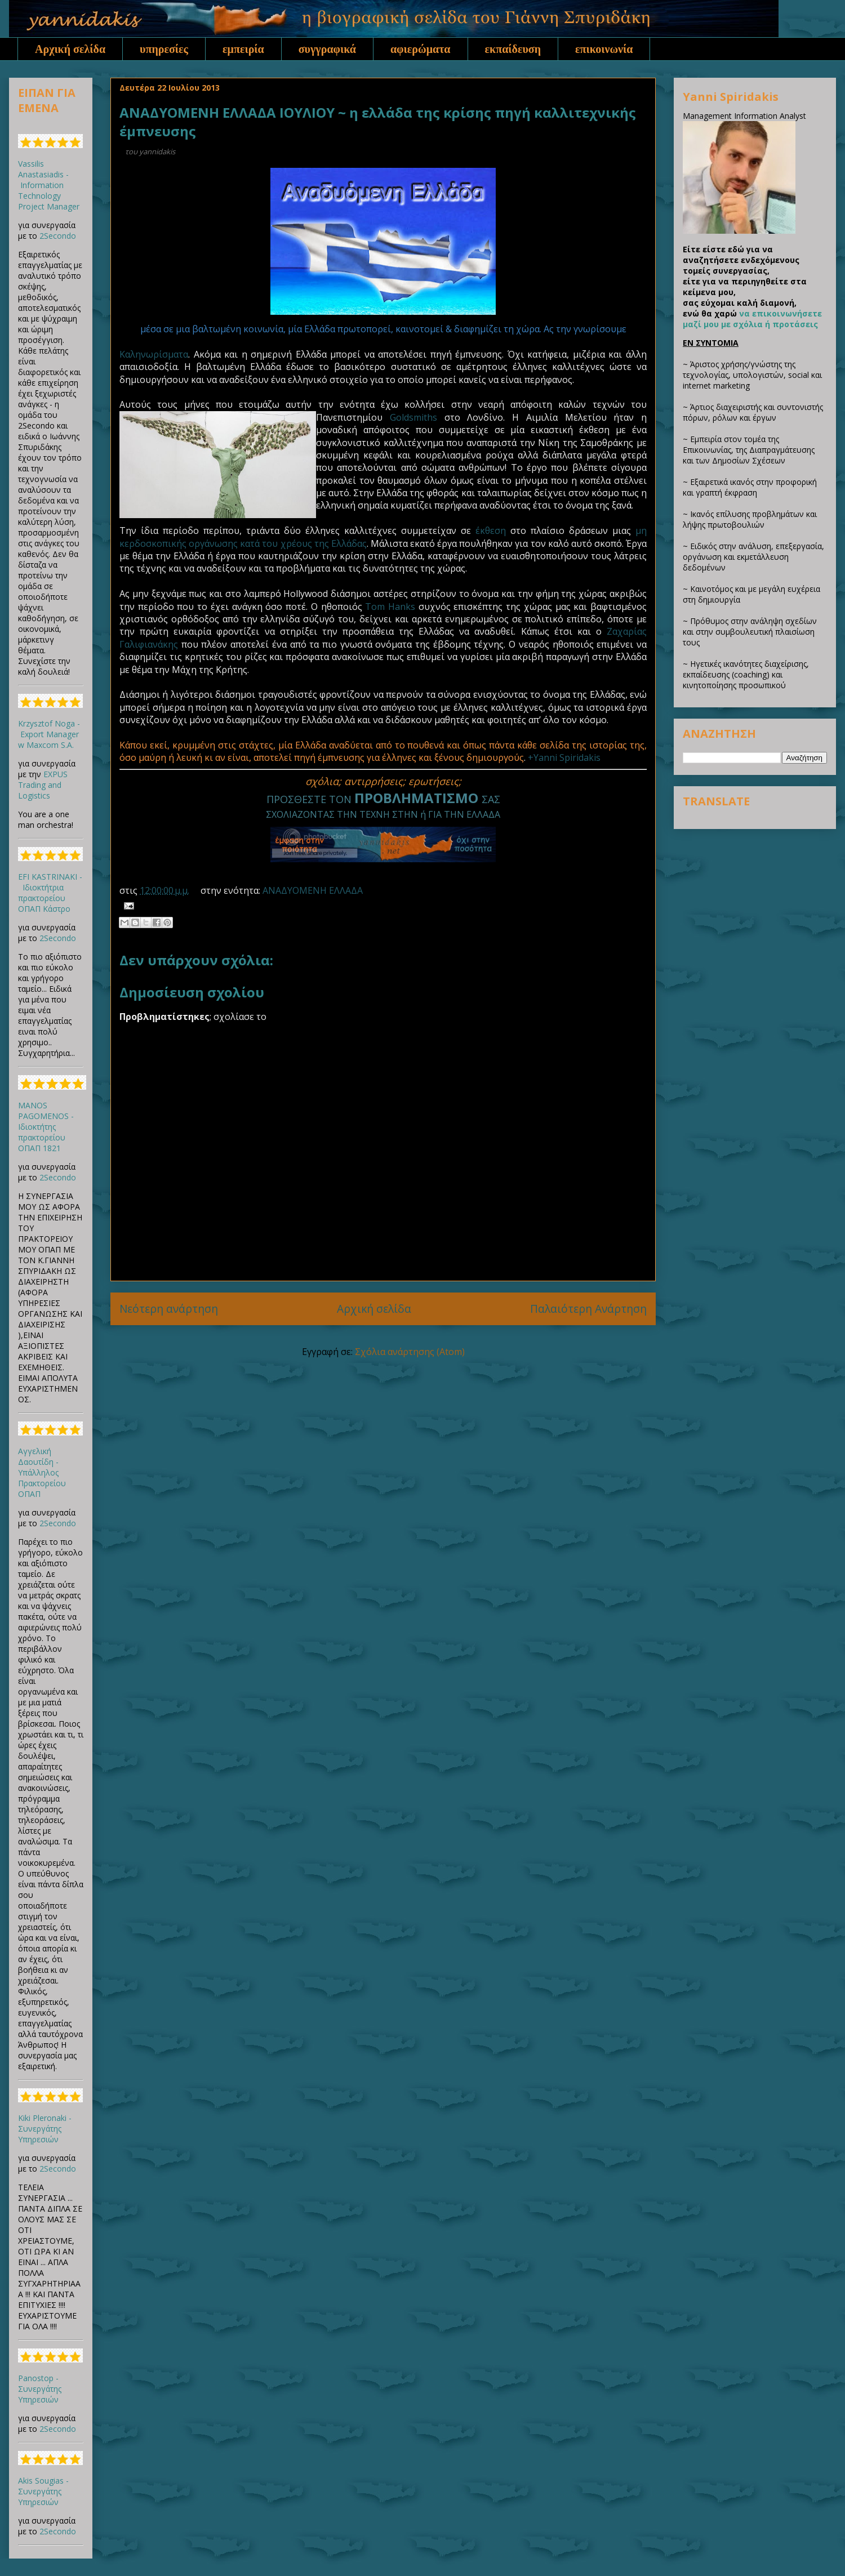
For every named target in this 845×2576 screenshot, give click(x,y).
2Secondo (57, 235)
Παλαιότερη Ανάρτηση (588, 1308)
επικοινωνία (604, 49)
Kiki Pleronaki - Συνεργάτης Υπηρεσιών (45, 2129)
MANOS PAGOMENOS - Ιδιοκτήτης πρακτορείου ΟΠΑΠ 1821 (46, 1126)
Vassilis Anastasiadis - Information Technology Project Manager (48, 185)
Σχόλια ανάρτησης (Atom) (410, 1351)
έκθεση (490, 530)
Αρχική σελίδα (70, 49)
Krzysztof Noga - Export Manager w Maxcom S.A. (49, 734)
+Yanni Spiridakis (564, 757)
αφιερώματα (420, 49)
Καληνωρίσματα (153, 354)
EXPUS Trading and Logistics (43, 785)
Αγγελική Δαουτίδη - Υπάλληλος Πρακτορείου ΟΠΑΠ (42, 1472)
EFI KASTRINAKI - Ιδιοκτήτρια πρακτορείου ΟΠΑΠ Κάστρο (50, 892)
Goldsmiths (413, 417)
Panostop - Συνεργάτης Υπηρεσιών (39, 2389)
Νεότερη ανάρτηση (168, 1308)
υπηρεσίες (164, 49)
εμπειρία (243, 49)
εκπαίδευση (513, 49)
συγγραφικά (327, 49)
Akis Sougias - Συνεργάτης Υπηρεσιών (43, 2491)
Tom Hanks (390, 606)
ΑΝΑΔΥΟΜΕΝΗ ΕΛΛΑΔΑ (313, 890)
